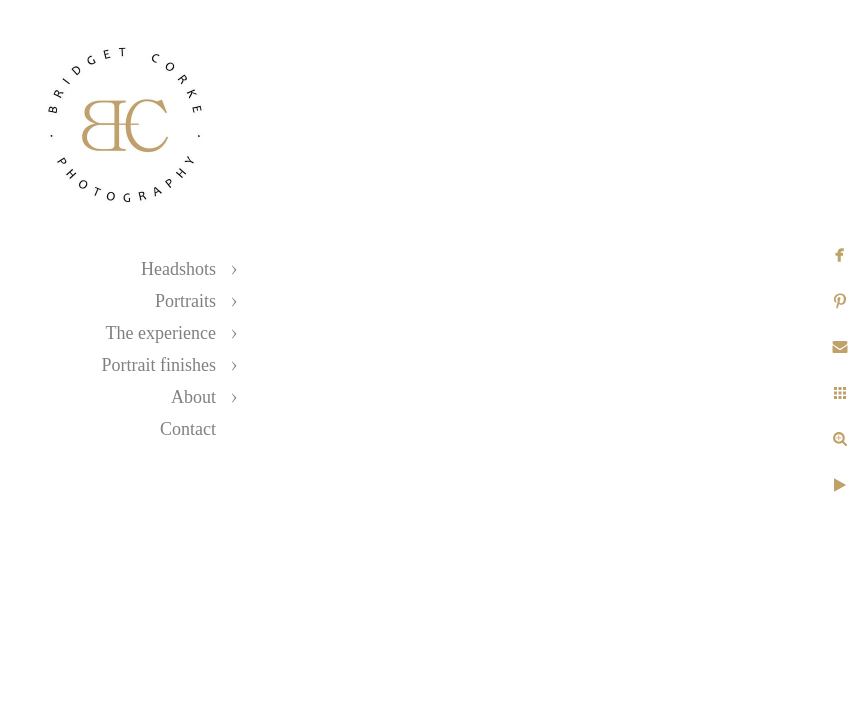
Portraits (185, 301)
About (193, 397)
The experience (161, 333)
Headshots (178, 269)
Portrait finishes (159, 365)
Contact (188, 429)
